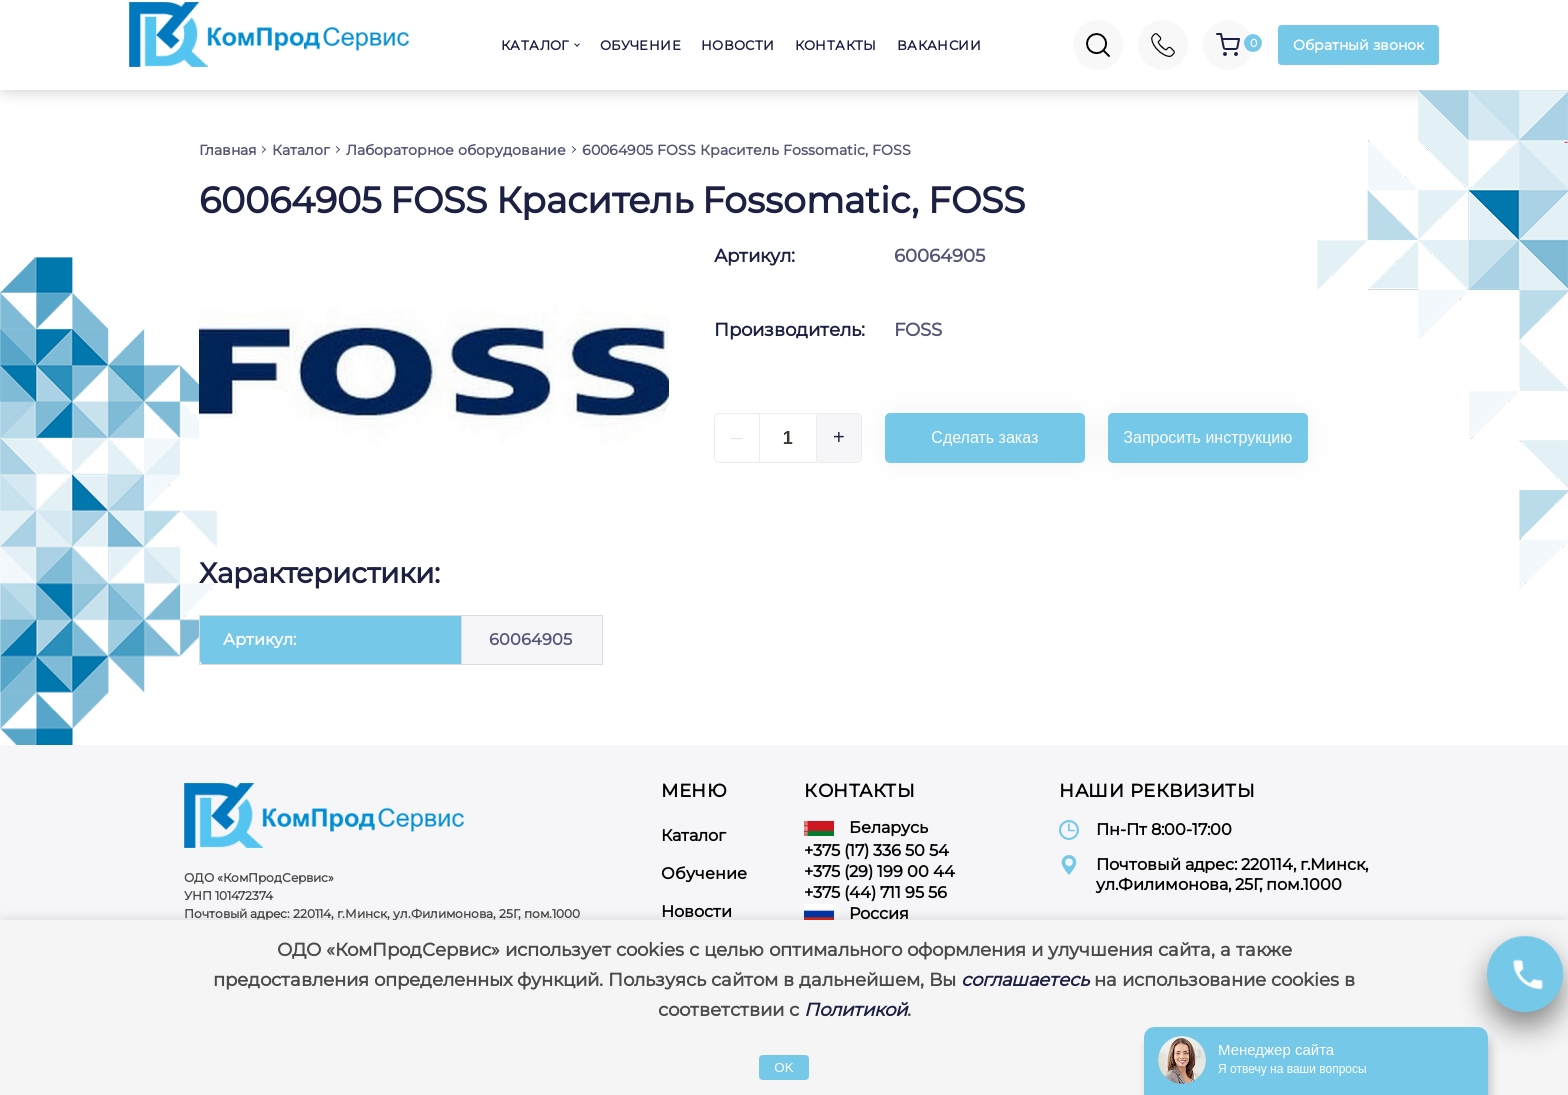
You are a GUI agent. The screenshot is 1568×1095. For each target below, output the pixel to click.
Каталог (535, 45)
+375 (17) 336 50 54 (876, 850)
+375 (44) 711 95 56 (875, 892)
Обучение (640, 45)
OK (783, 1067)
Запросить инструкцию (1207, 437)
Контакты (836, 45)
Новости (738, 45)
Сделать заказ (984, 437)
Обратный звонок (1358, 45)
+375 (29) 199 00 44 (879, 871)
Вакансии (939, 45)
